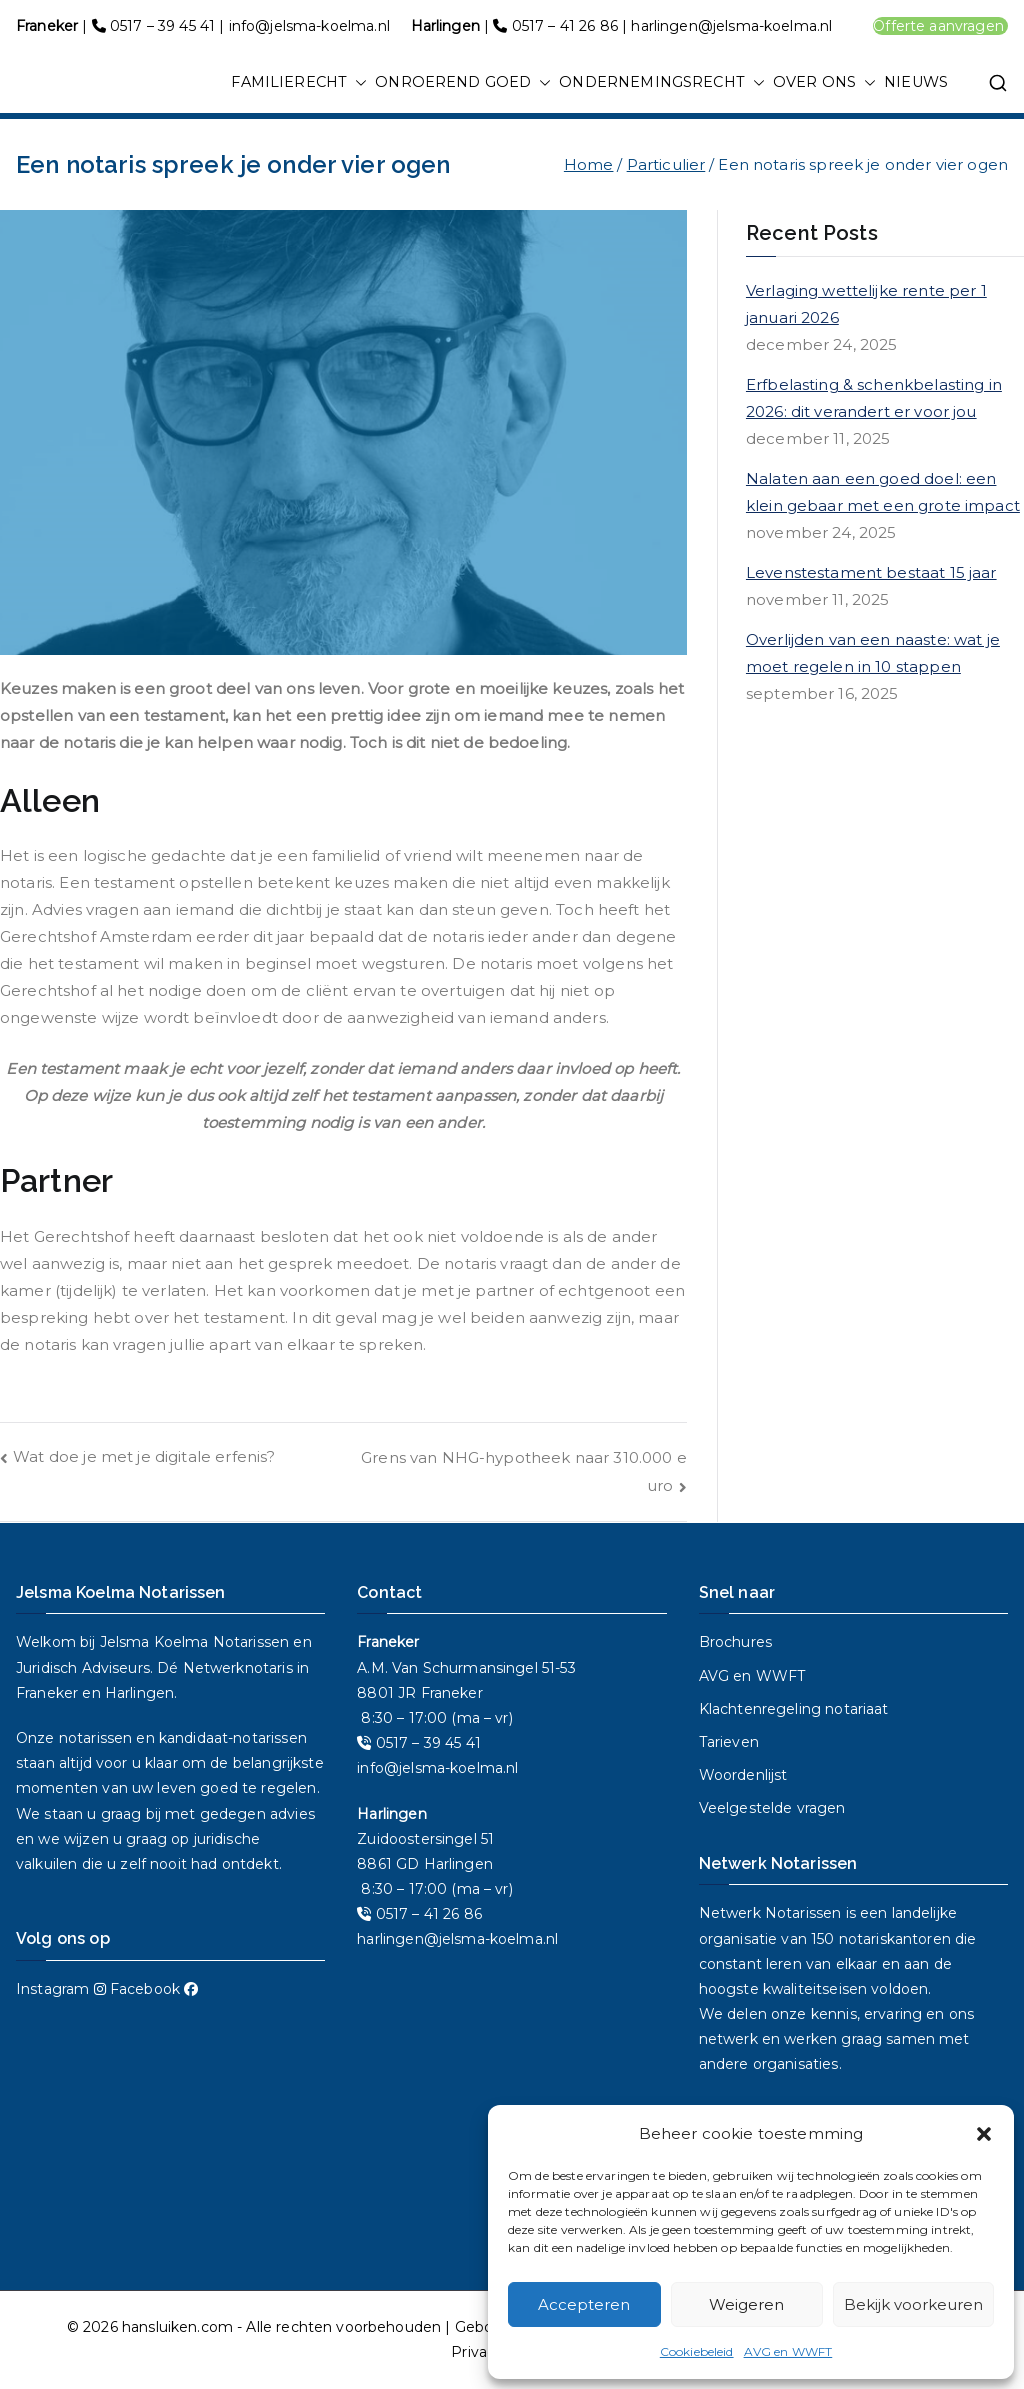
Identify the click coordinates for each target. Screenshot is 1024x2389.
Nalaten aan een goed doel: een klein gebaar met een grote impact (883, 492)
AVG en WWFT (788, 2351)
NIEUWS (916, 82)
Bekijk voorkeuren (913, 2304)
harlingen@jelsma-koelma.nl (731, 26)
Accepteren (584, 2304)
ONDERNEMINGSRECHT (662, 83)
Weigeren (746, 2304)
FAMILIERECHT (299, 83)
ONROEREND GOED (463, 83)
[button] (984, 2134)
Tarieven (729, 1742)
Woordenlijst (743, 1775)
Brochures (735, 1642)
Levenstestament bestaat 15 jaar (871, 572)
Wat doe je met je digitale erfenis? (144, 1456)
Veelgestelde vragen (772, 1808)
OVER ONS (824, 83)
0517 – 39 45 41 (162, 26)
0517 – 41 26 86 (565, 26)
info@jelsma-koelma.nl (309, 26)
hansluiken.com (177, 2327)
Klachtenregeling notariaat (794, 1709)
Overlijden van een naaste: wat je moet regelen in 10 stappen (873, 653)
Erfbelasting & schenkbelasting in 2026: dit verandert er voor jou (874, 398)
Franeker (47, 1693)
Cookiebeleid (697, 2351)
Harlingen (139, 1693)
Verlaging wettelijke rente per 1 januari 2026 (866, 304)
